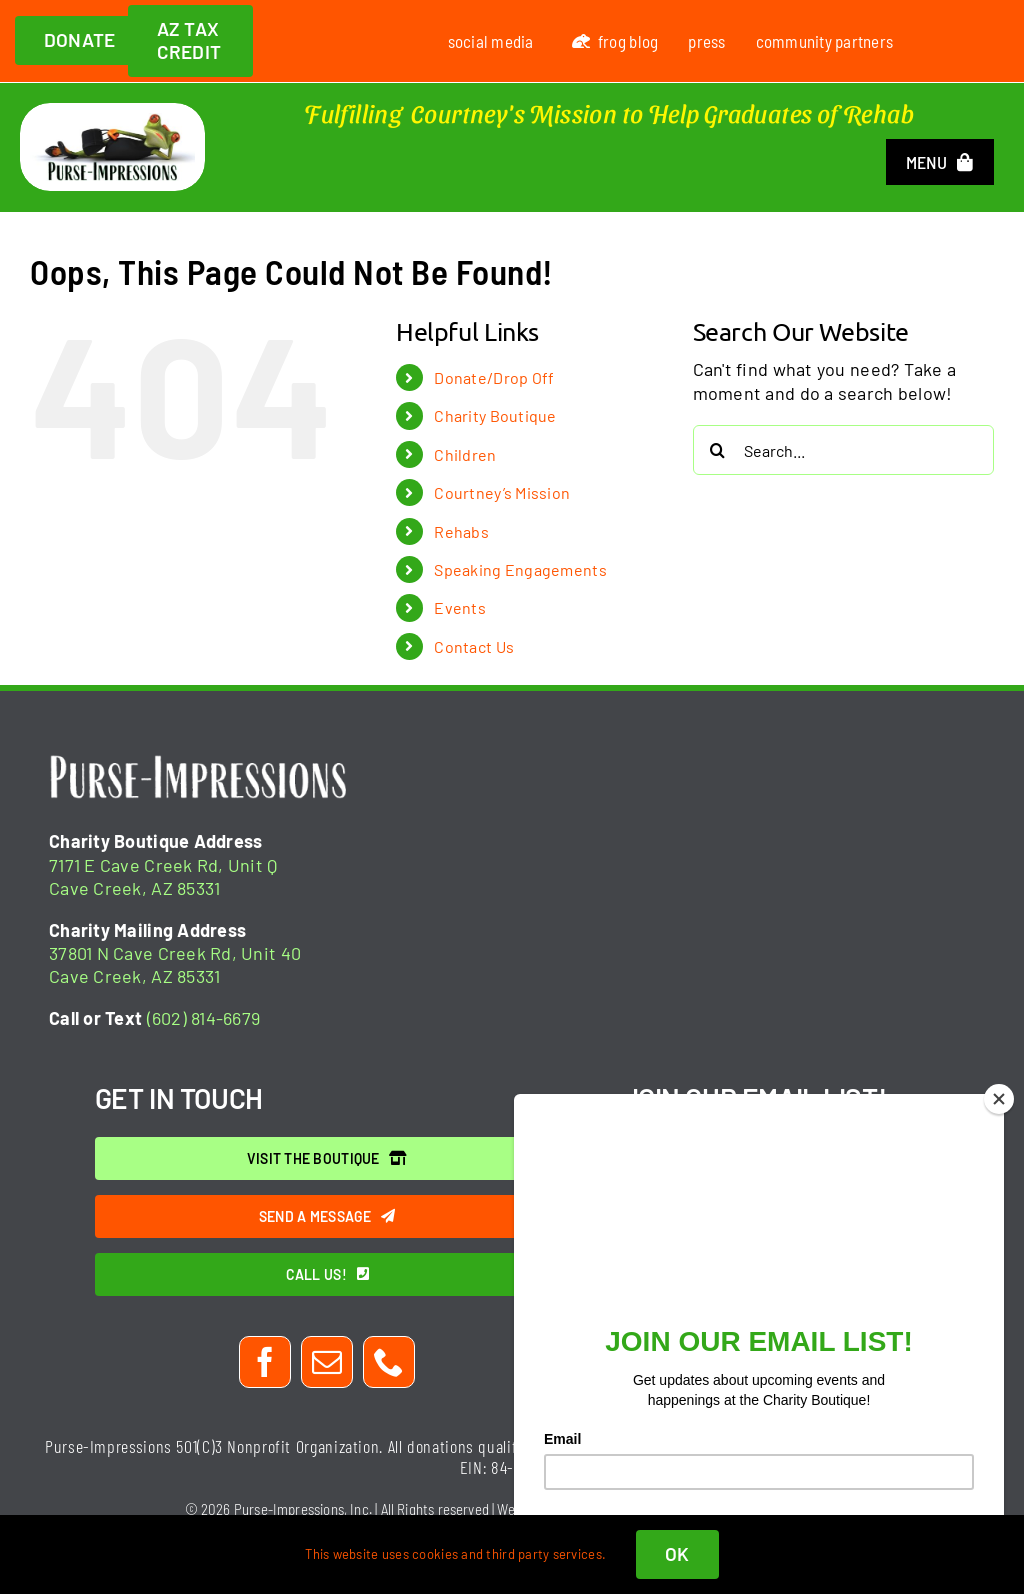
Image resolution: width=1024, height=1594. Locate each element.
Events (460, 607)
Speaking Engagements (520, 569)
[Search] (718, 450)
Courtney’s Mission (502, 492)
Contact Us (474, 646)
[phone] (389, 1362)
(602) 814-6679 (204, 1018)
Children (465, 454)
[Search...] (843, 450)
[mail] (327, 1362)
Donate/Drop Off (494, 377)
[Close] (999, 1099)
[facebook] (265, 1362)
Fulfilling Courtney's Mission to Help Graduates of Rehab (609, 112)
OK (677, 1553)
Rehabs (461, 531)
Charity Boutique (495, 415)
